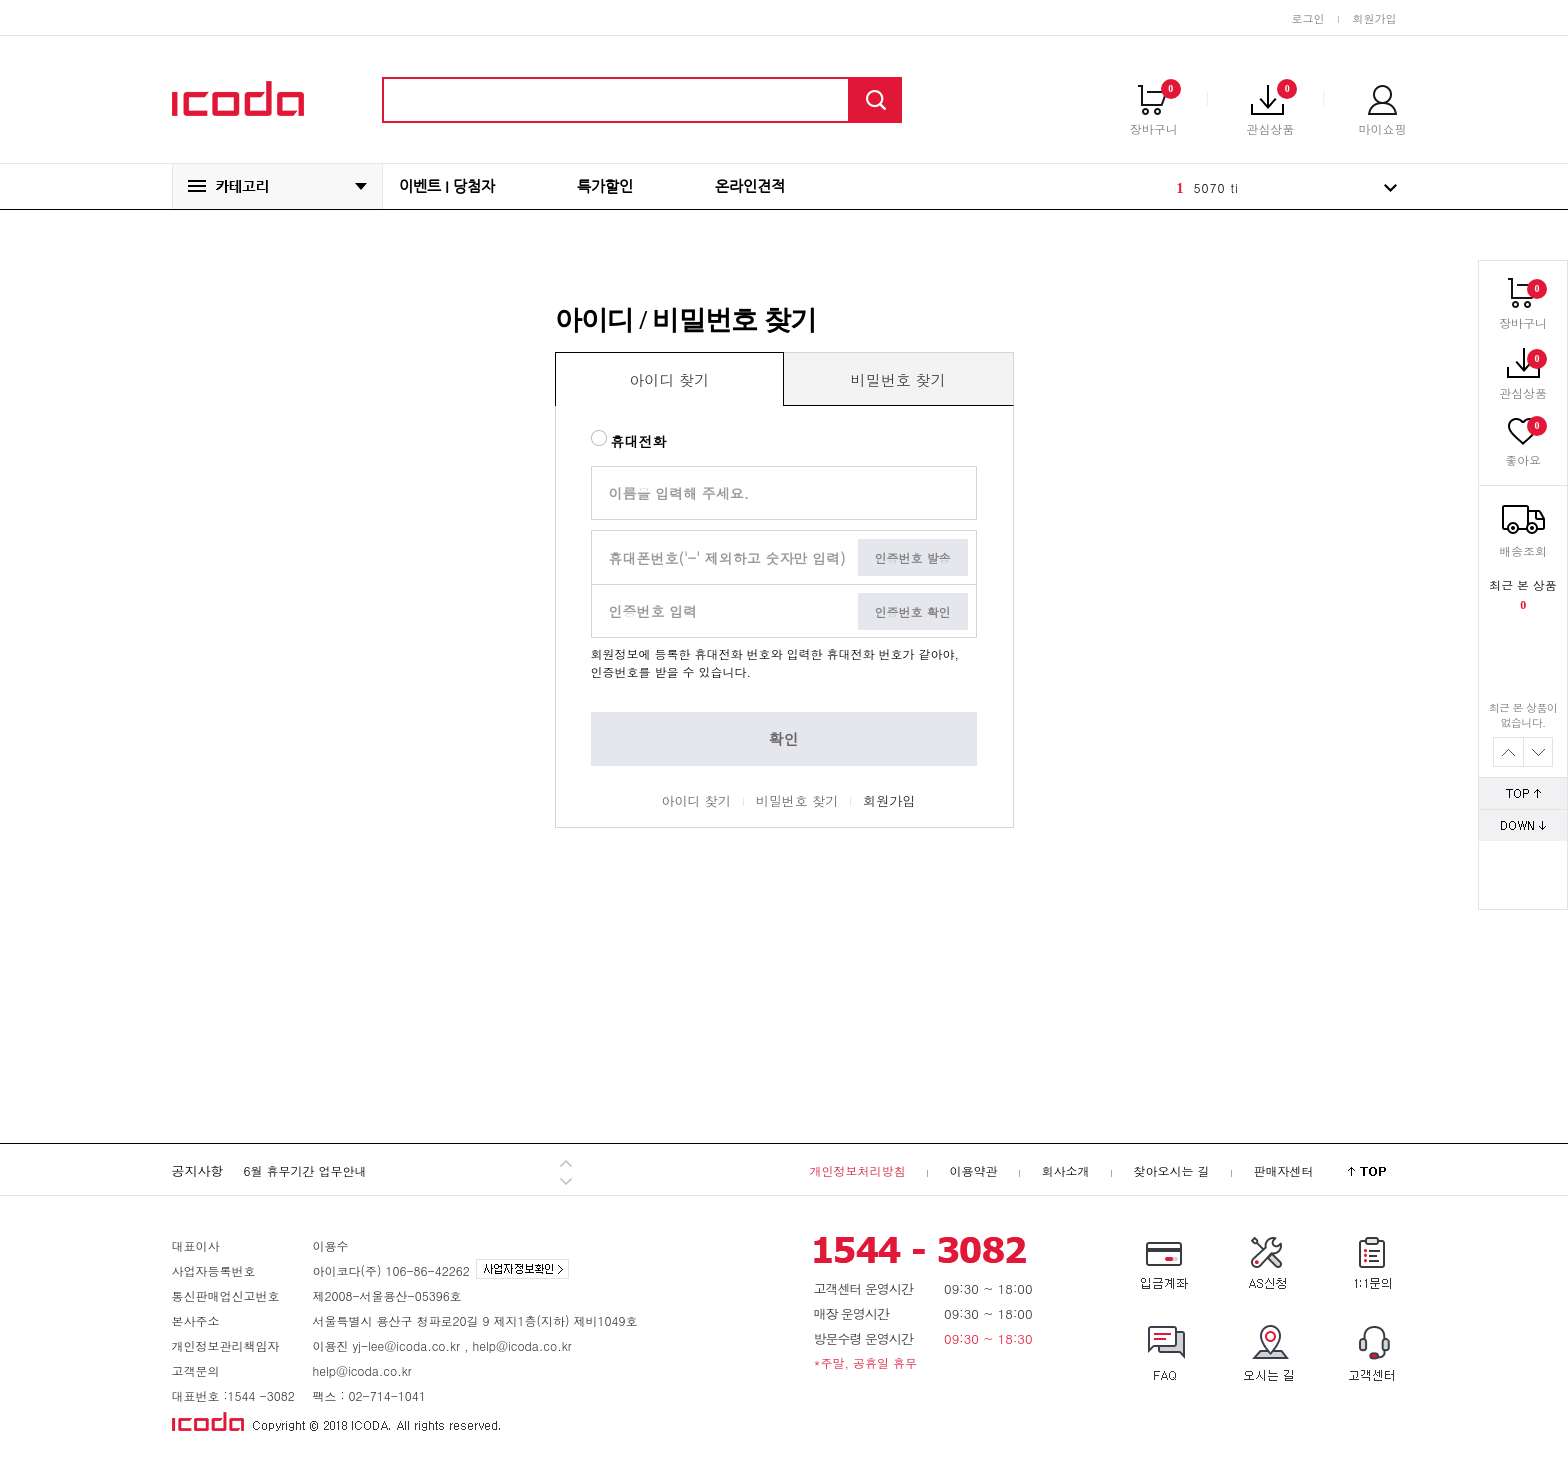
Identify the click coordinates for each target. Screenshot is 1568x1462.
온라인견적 (750, 186)
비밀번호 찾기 (797, 800)
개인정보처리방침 (857, 1170)
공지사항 (198, 1170)
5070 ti (1216, 187)
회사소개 (1065, 1170)
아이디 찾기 (696, 800)
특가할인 (605, 186)
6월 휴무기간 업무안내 (305, 1170)
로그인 (1308, 18)
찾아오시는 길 (1171, 1170)
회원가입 (1375, 18)
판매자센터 (1284, 1170)
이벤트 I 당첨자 (447, 186)
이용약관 (973, 1170)
